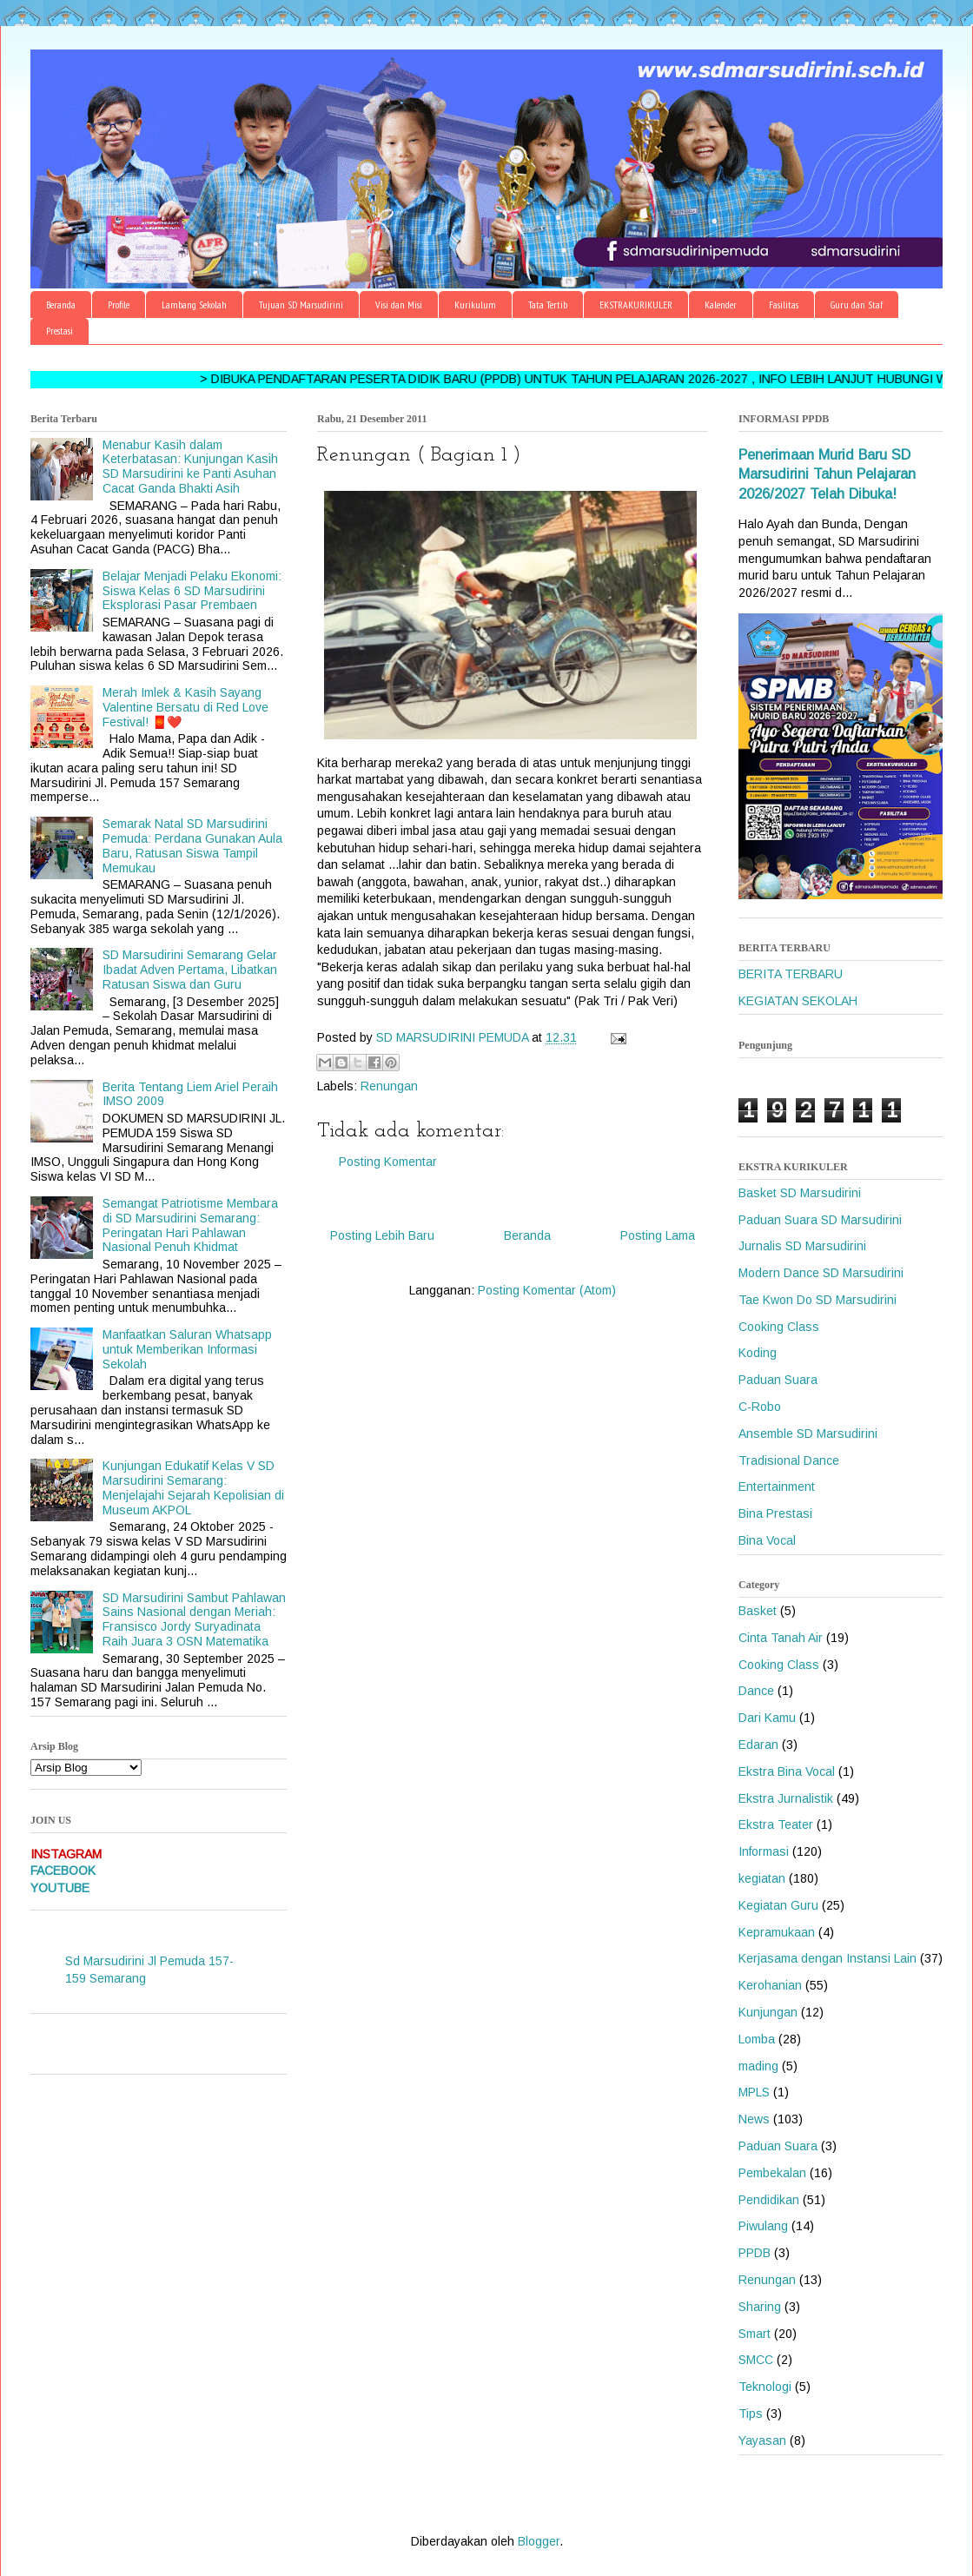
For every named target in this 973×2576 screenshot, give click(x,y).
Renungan (389, 1086)
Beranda (61, 304)
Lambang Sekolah (194, 304)
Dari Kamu (767, 1718)
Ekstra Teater (775, 1824)
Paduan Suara (777, 1380)
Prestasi (59, 330)
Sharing (759, 2307)
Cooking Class (778, 1327)
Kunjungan (768, 2012)
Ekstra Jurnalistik (785, 1798)
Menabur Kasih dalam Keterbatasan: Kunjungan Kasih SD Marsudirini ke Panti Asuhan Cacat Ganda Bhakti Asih (190, 466)
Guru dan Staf (857, 304)
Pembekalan (772, 2173)
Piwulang (763, 2226)
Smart (754, 2334)
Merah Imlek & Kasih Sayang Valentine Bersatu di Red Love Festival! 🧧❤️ (185, 707)
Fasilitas (783, 304)
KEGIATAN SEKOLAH (797, 1001)
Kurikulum (475, 304)
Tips (750, 2413)
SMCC (755, 2360)
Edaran (758, 1745)
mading (758, 2066)
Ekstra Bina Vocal (786, 1771)
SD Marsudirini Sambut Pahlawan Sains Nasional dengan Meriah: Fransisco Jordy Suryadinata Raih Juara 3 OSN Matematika (194, 1619)
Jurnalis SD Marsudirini (802, 1246)
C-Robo (759, 1407)
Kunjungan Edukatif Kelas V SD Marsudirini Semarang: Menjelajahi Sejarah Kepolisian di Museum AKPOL (193, 1487)
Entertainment (776, 1486)
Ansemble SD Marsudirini (807, 1433)
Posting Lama (657, 1235)
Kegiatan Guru (778, 1905)
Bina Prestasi (775, 1513)
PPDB (754, 2253)
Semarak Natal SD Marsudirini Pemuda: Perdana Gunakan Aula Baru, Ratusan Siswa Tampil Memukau (192, 845)
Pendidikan (768, 2200)
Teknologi (764, 2387)
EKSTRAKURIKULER (635, 304)
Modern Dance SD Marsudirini (821, 1273)
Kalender (721, 304)
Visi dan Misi (398, 304)
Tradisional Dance (788, 1460)
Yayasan (762, 2440)
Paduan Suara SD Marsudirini (820, 1220)
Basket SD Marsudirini (799, 1193)
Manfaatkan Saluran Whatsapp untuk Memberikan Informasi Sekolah (187, 1349)
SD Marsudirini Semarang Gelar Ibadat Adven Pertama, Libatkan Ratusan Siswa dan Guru (190, 969)
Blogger (538, 2541)
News (754, 2119)
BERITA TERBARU (790, 974)
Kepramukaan (776, 1932)
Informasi (763, 1851)
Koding (757, 1353)
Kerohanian (770, 1985)
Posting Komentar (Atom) (547, 1290)
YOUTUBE (59, 1888)
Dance (756, 1691)
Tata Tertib (547, 304)
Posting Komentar (388, 1162)
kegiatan (761, 1878)
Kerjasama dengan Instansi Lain (827, 1958)
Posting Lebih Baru (382, 1235)
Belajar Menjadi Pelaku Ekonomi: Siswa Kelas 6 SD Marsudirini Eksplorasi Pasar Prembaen (192, 591)
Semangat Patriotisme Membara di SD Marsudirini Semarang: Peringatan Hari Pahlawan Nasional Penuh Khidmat (190, 1225)
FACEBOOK (63, 1870)
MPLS (754, 2092)
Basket (757, 1611)
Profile (118, 304)
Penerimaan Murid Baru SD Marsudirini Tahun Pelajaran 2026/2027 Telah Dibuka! (827, 474)
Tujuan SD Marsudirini (301, 304)
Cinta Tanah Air (780, 1638)
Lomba (756, 2039)
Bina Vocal (767, 1540)
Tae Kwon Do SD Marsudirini (817, 1300)
